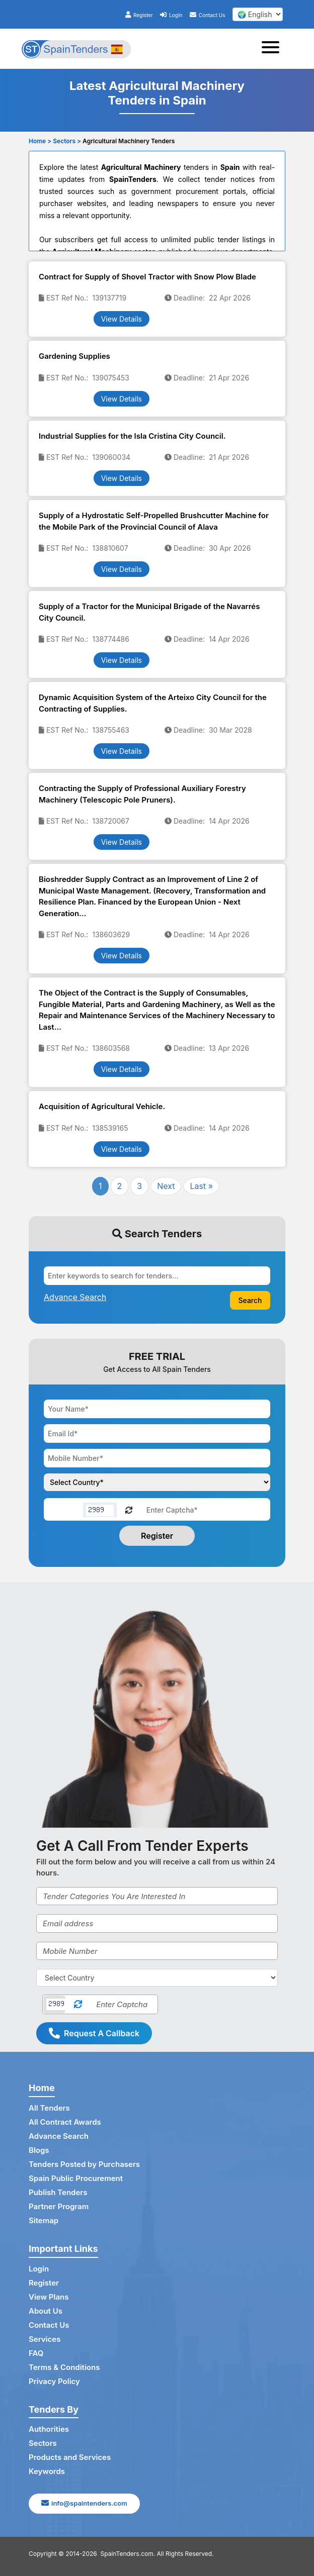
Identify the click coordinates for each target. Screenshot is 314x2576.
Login (171, 15)
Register (139, 15)
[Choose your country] (157, 1482)
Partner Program (59, 2206)
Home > (40, 141)
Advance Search (59, 2136)
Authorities (49, 2429)
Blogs (39, 2150)
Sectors (43, 2443)
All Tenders (49, 2108)
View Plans (48, 2297)
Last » (201, 1186)
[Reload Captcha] (128, 1509)
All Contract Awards (65, 2122)
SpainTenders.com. (128, 2553)
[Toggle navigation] (273, 49)
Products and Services (70, 2457)
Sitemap (43, 2220)
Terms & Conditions (64, 2367)
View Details (121, 319)
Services (44, 2339)
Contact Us (207, 15)
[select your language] (257, 14)
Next (166, 1186)
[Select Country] (157, 1978)
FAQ (36, 2353)
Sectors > (67, 141)
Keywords (47, 2471)
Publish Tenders (58, 2192)
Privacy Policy (54, 2381)
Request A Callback (94, 2033)
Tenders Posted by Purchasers (84, 2164)
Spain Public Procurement (76, 2178)
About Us (45, 2311)
